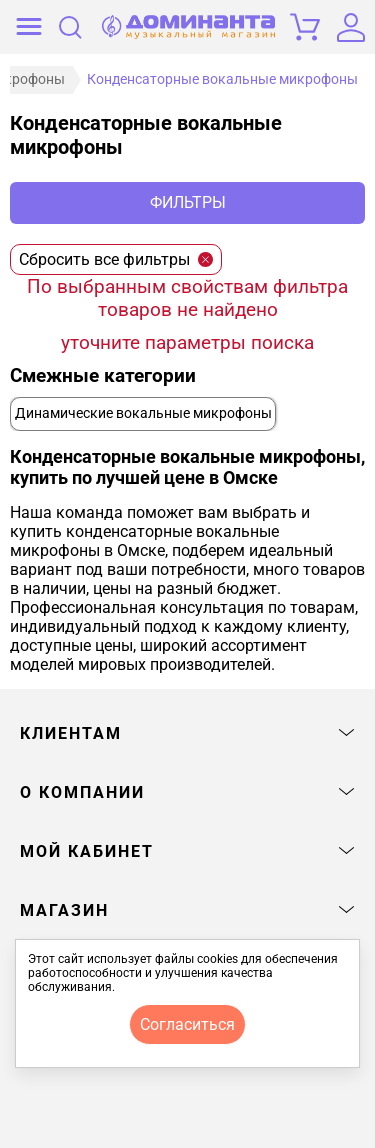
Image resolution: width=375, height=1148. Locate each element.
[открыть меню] (29, 27)
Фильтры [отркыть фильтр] (188, 202)
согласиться (187, 1024)
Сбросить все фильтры (116, 259)
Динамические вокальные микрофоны (143, 413)
